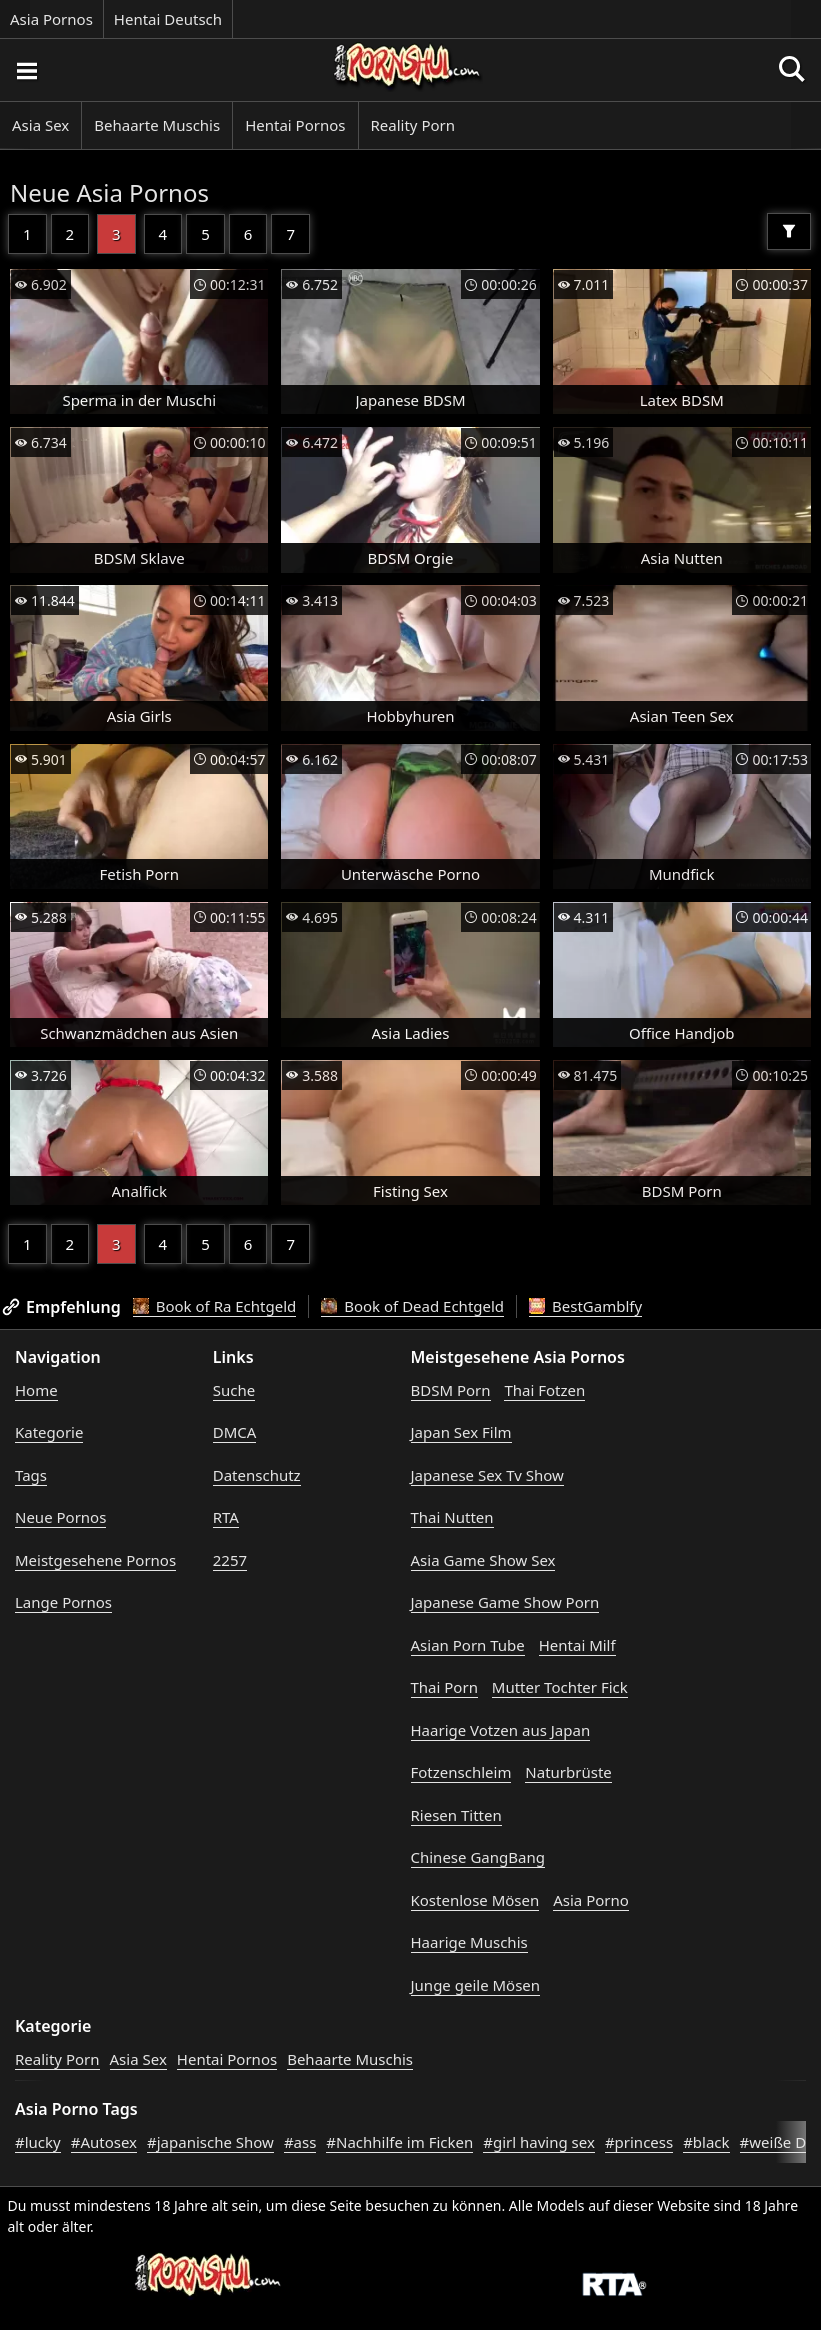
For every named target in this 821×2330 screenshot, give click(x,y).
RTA (226, 1517)
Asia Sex (40, 125)
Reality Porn (413, 125)
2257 (230, 1560)
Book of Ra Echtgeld (215, 1306)
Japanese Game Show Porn (505, 1602)
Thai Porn (444, 1687)
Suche (234, 1390)
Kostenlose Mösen (475, 1900)
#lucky (38, 2142)
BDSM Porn (451, 1390)
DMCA (235, 1432)
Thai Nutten (452, 1517)
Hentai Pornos (295, 125)
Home (36, 1390)
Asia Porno (591, 1900)
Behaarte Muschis (157, 125)
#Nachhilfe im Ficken (399, 2142)
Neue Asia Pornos (109, 192)
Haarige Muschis (469, 1942)
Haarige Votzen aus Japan (501, 1730)
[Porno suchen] (26, 70)
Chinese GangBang (478, 1857)
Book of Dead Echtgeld (412, 1306)
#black (706, 2142)
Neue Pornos (60, 1517)
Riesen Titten (456, 1815)
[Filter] (789, 231)
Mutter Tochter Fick (560, 1687)
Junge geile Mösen (476, 1985)
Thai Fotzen (544, 1390)
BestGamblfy (585, 1306)
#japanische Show (210, 2142)
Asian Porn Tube (468, 1645)
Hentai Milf (577, 1645)
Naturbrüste (568, 1772)
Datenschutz (257, 1475)
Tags (31, 1475)
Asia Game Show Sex (483, 1560)
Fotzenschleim (461, 1772)
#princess (639, 2142)
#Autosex (104, 2142)
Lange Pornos (63, 1602)
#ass (300, 2142)
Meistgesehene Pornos (95, 1560)
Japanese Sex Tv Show (487, 1475)
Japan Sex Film (461, 1432)
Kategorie (49, 1432)
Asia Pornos (51, 19)
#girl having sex (539, 2142)
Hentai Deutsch (168, 19)
